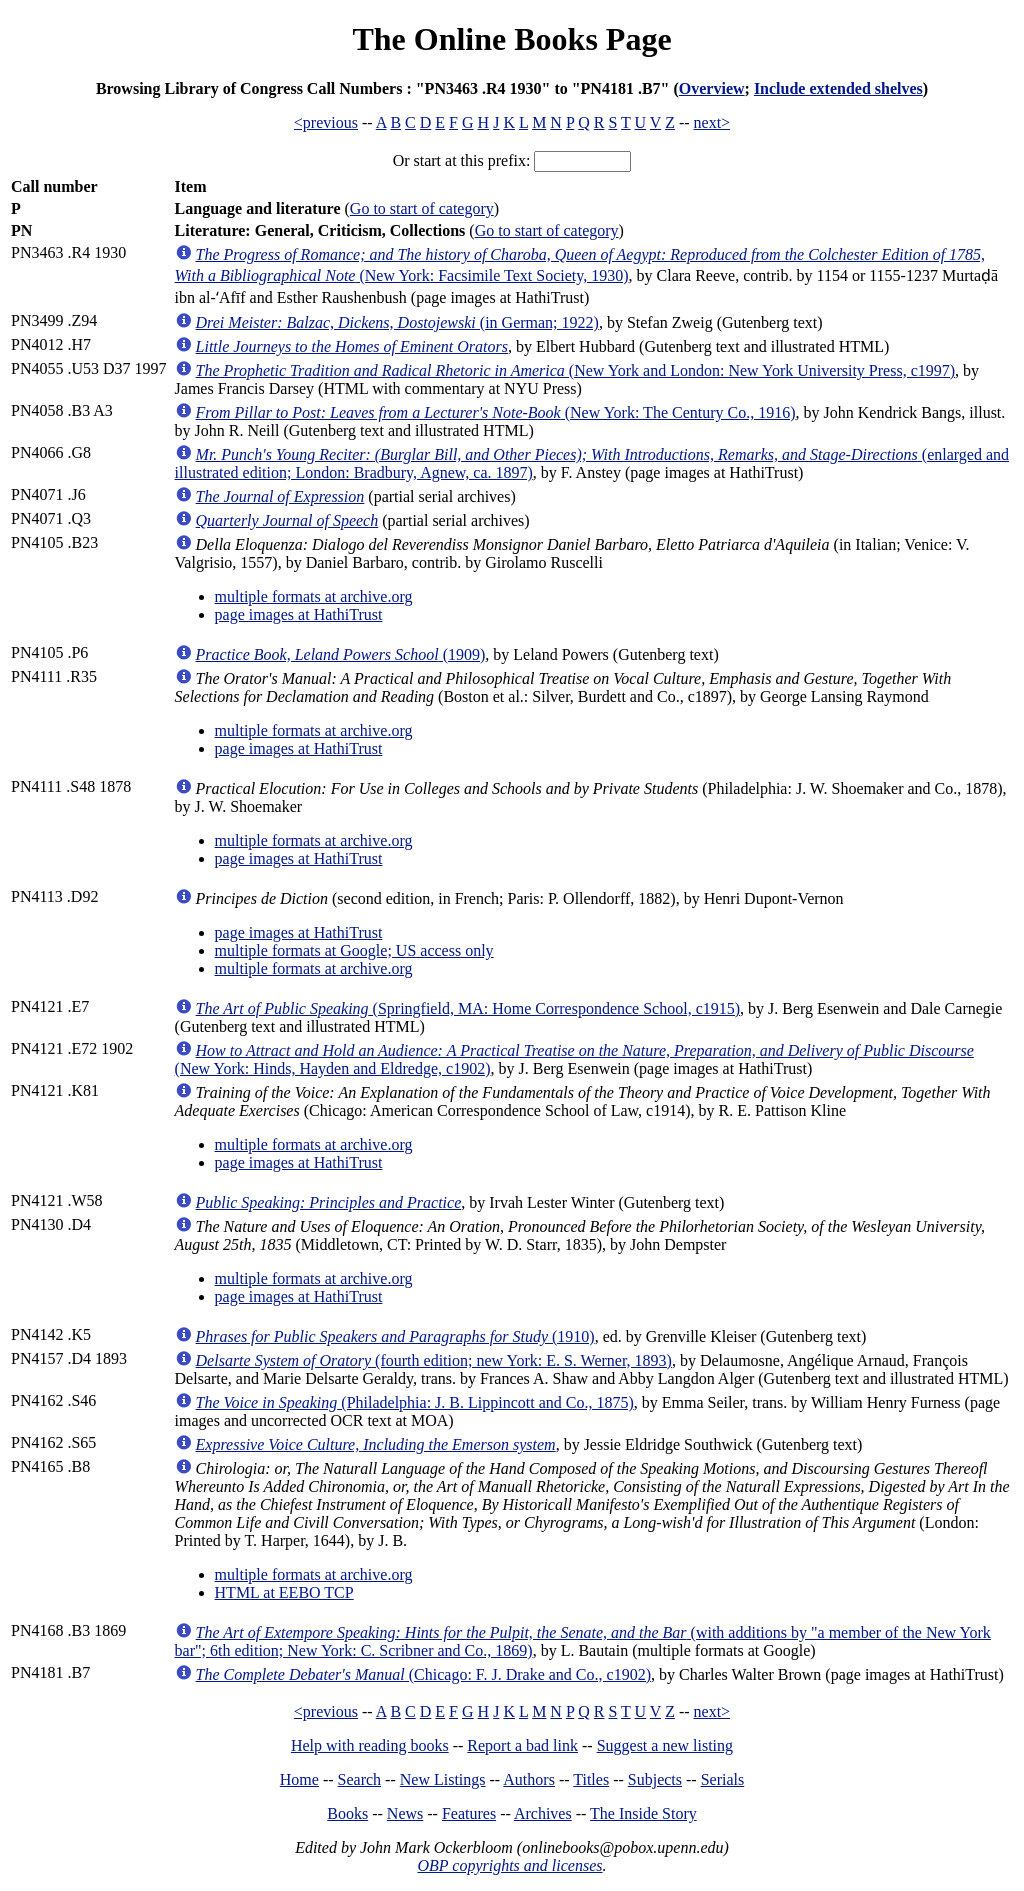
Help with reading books (370, 1745)
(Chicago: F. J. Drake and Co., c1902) (423, 1674)
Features (469, 1813)
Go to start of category (422, 208)
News (405, 1813)
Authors (529, 1779)
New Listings (443, 1779)
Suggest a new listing (665, 1745)
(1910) (395, 1336)
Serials (723, 1779)
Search (360, 1779)
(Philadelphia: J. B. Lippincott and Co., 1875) (415, 1402)
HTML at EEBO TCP (284, 1592)
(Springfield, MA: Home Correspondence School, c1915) (468, 1008)
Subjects (655, 1779)
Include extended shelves (838, 88)
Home (299, 1779)
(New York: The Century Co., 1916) (496, 412)
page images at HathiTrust (299, 614)
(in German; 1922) (397, 322)
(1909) (341, 654)
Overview (712, 88)
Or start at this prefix (459, 160)
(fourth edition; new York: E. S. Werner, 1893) (434, 1360)
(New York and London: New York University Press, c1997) (576, 370)
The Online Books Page (511, 39)
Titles (591, 1779)
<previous (326, 122)
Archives (543, 1813)
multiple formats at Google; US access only (354, 950)
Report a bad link (522, 1745)
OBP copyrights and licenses (509, 1865)
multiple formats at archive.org (314, 596)
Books (347, 1813)
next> (712, 122)
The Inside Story (643, 1813)
